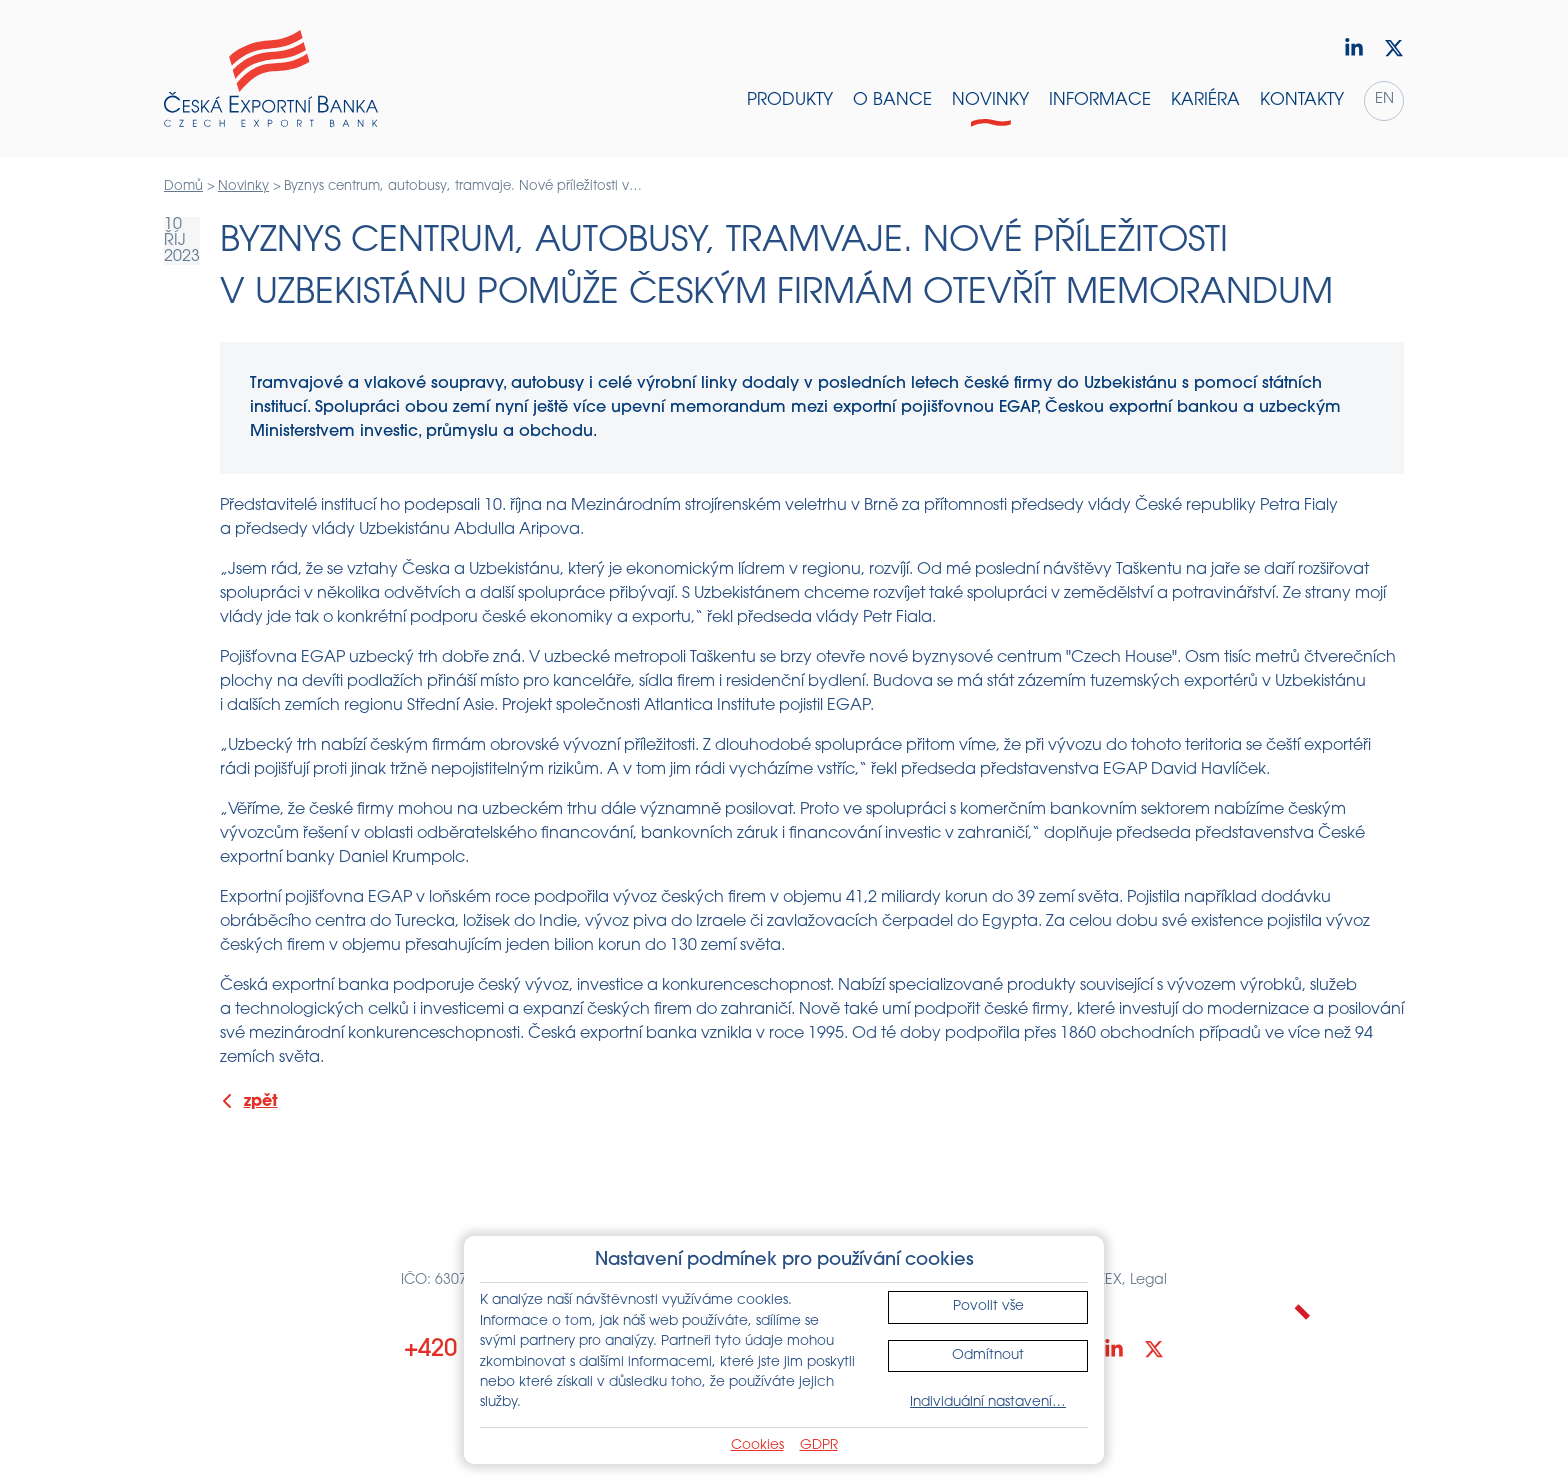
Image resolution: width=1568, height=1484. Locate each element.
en (1384, 99)
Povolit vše (988, 1306)
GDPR (819, 1445)
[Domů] (271, 79)
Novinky (243, 186)
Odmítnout (988, 1355)
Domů (183, 186)
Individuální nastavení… (988, 1402)
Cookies (757, 1445)
